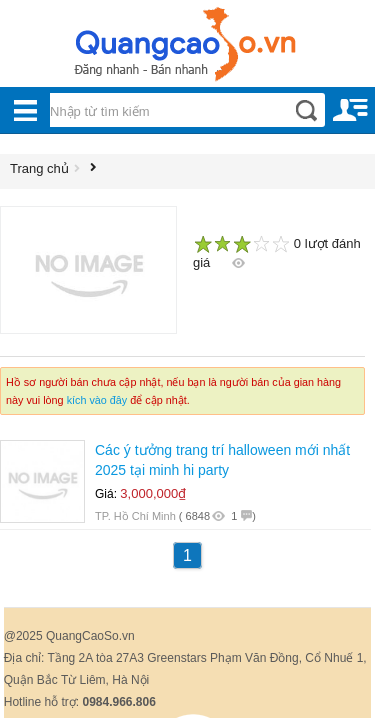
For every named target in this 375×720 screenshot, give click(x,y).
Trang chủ (39, 168)
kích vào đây (97, 400)
